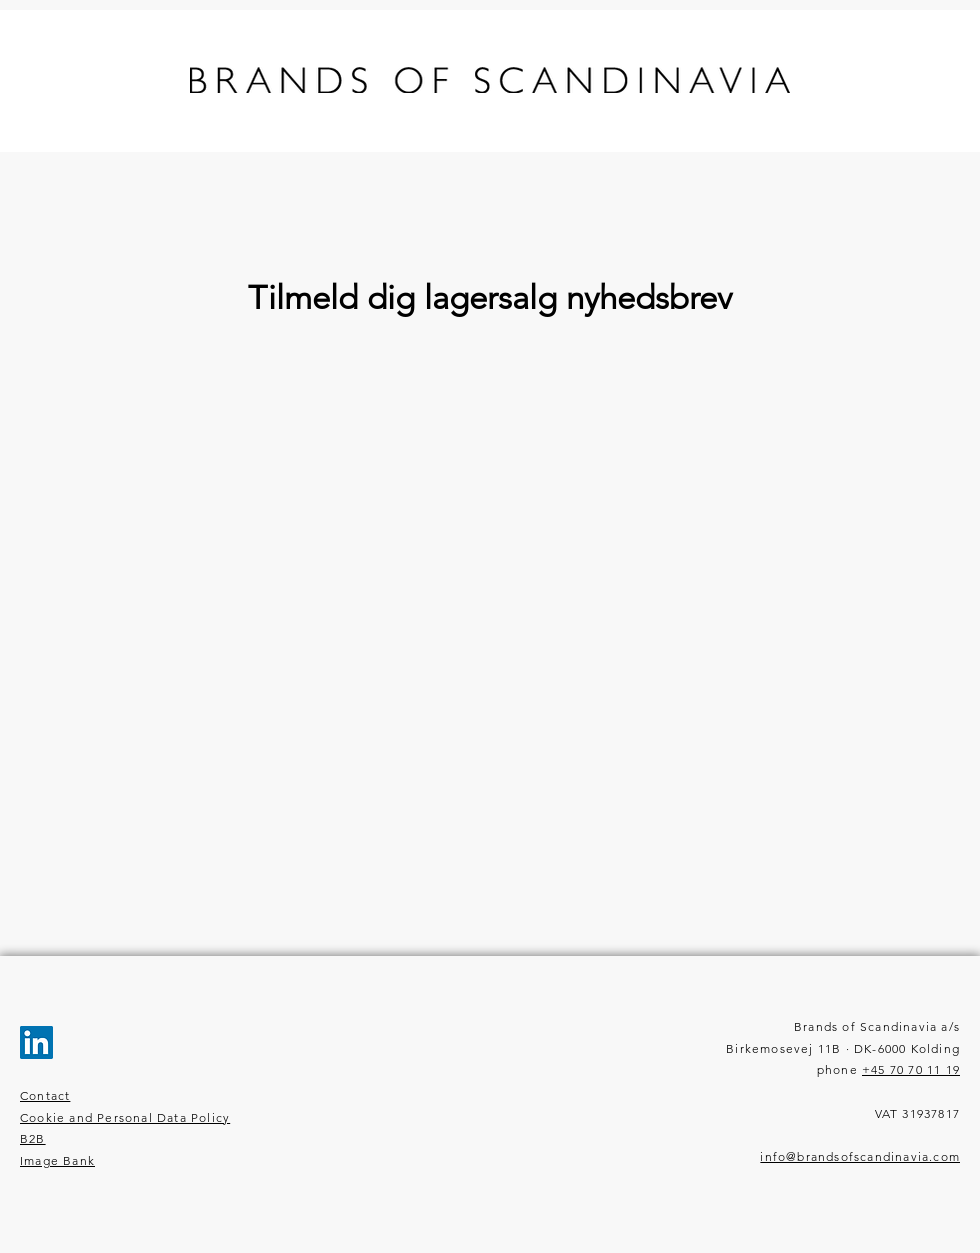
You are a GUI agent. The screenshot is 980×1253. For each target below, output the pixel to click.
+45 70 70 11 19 (911, 1069)
